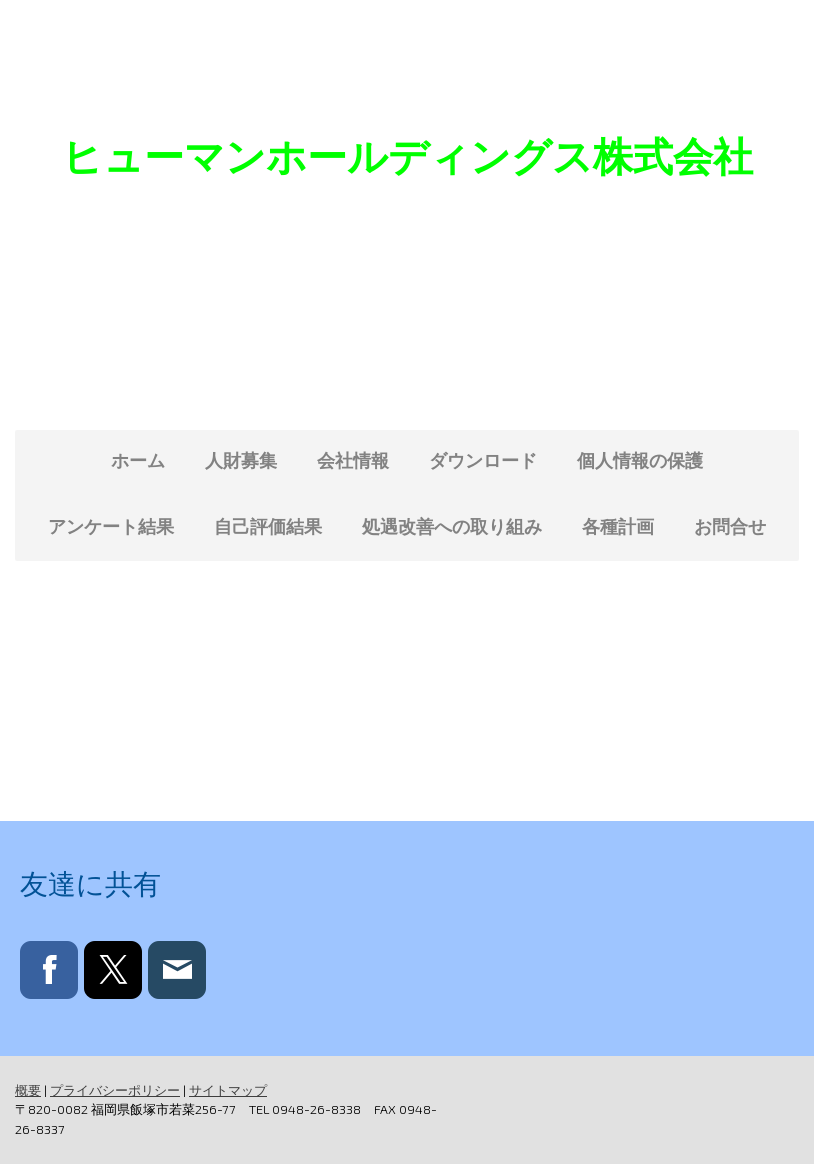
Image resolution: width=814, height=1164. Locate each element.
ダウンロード (483, 460)
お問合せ (730, 526)
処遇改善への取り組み (452, 526)
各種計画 (618, 526)
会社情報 (353, 460)
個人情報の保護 (640, 460)
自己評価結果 (268, 526)
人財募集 (241, 460)
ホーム (138, 460)
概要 (28, 1090)
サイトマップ (228, 1090)
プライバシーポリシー (115, 1090)
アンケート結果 (111, 526)
